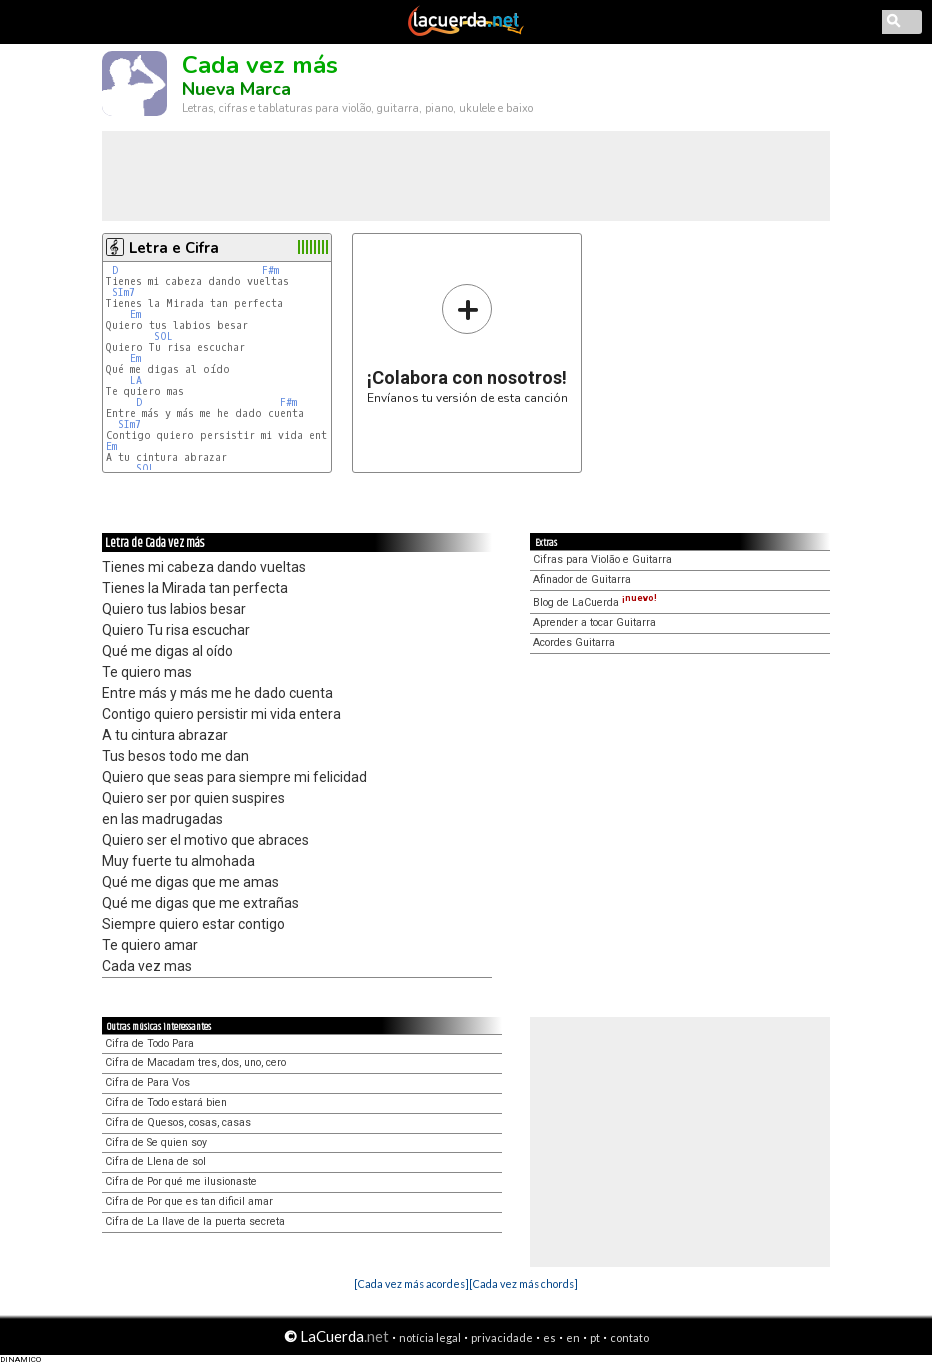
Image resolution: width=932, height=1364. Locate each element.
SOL (163, 336)
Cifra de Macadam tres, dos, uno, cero (195, 1062)
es (549, 1337)
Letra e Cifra (174, 248)
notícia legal (430, 1337)
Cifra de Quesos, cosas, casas (178, 1122)
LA (136, 380)
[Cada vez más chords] (523, 1283)
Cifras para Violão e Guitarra (602, 559)
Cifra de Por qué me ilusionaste (181, 1181)
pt (595, 1337)
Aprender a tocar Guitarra (594, 622)
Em (135, 314)
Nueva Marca (236, 89)
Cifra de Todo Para (149, 1043)
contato (629, 1337)
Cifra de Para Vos (147, 1082)
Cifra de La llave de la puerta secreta (195, 1221)
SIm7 (123, 292)
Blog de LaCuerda (595, 602)
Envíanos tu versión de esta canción (467, 343)
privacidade (502, 1337)
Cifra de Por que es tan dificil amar (189, 1201)
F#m (270, 270)
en (573, 1337)
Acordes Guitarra (574, 642)
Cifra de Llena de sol (155, 1161)
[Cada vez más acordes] (411, 1283)
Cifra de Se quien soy (156, 1142)
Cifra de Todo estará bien (166, 1102)
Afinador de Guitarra (582, 579)
